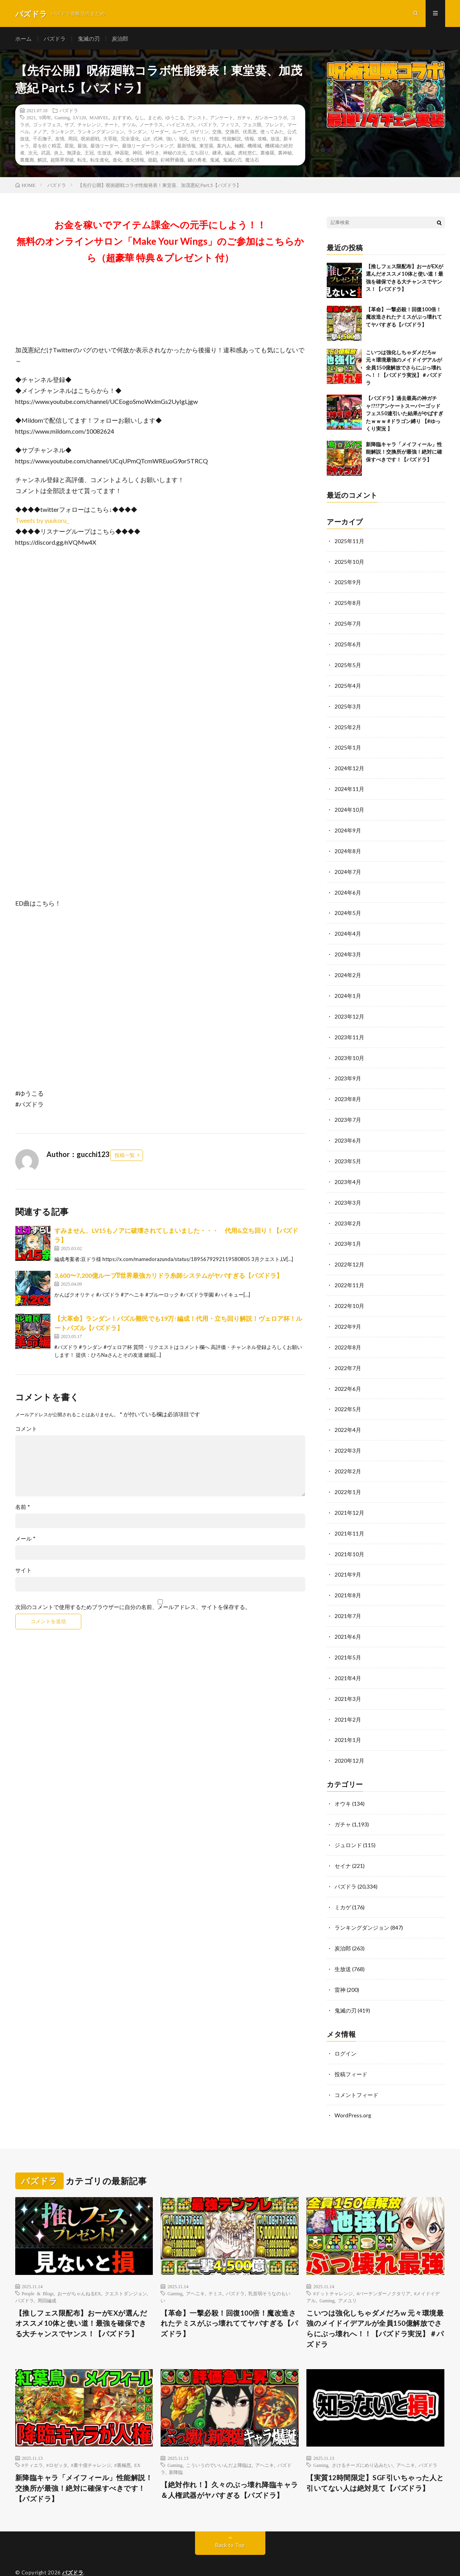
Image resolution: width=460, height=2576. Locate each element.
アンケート (221, 118)
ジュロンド (348, 1825)
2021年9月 (348, 1558)
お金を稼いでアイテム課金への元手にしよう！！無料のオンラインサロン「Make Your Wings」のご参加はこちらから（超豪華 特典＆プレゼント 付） (160, 242)
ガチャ (244, 118)
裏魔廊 (27, 160)
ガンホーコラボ (270, 118)
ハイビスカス (180, 125)
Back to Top (230, 2521)
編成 (229, 153)
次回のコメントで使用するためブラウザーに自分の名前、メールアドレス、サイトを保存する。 (133, 1608)
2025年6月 (348, 643)
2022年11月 (349, 1274)
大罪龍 (110, 139)
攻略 (262, 139)
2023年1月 (348, 1233)
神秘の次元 (174, 153)
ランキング (62, 132)
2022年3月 (348, 1436)
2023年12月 (349, 1009)
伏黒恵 (250, 132)
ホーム (23, 39)
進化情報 (134, 160)
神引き (152, 153)
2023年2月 (348, 1213)
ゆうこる (174, 118)
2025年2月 (348, 725)
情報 (249, 139)
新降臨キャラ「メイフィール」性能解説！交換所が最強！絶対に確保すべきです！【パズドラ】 (404, 453)
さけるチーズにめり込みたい (362, 2441)
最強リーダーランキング (148, 146)
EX (137, 2441)
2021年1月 (348, 1721)
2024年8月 (348, 847)
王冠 (89, 153)
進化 (117, 160)
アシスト (197, 118)
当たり (199, 139)
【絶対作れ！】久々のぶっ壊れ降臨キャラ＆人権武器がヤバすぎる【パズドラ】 (229, 2466)
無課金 (74, 153)
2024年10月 (349, 806)
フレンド (274, 125)
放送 (275, 139)
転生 (82, 160)
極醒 (239, 146)
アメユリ (347, 2276)
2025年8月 (348, 603)
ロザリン (199, 132)
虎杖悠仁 (247, 153)
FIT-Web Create (66, 2558)
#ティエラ (32, 2441)
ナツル (129, 125)
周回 (72, 139)
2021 (31, 118)
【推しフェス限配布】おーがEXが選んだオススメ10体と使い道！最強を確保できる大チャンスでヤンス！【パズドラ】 (81, 2299)
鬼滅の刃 (89, 39)
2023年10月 (349, 1050)
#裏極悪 (123, 2441)
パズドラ (55, 39)
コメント (26, 1430)
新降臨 (176, 2448)
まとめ (155, 118)
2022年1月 (348, 1477)
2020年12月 (349, 1741)
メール (25, 1540)
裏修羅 (267, 153)
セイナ (343, 1845)
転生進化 (99, 160)
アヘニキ (195, 2269)
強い (170, 139)
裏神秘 (285, 153)
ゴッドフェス (47, 125)
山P (146, 139)
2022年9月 (348, 1314)
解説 (42, 160)
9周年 (45, 118)
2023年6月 (348, 1131)
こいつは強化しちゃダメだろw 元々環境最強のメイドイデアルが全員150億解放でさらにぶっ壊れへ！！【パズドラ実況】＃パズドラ (404, 368)
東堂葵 (206, 146)
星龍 (69, 146)
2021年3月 (348, 1680)
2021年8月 (348, 1579)
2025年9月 (348, 582)
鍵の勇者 (197, 160)
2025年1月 (348, 745)
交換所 (232, 132)
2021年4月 (348, 1660)
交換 (217, 132)
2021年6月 (348, 1619)
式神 (158, 139)
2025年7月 (348, 623)
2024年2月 (348, 969)
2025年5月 (348, 664)
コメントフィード (356, 2071)
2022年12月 (349, 1253)
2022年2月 (348, 1457)
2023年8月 (348, 1091)
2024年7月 (348, 867)
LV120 (79, 118)
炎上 (58, 153)
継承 (217, 153)
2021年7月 (348, 1599)
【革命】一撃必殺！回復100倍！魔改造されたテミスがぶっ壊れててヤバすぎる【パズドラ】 (404, 318)
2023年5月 (348, 1152)
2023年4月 (348, 1172)
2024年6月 (348, 887)
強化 (183, 139)
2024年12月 (349, 765)
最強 (82, 146)
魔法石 (252, 160)
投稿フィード (351, 2050)
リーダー (159, 132)
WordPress (136, 2558)
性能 (214, 139)
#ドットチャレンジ (333, 2269)
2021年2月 (348, 1701)
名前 (22, 1508)
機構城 (254, 146)
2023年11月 (349, 1030)
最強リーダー (104, 146)
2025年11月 (349, 542)
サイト (23, 1571)
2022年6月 (348, 1375)
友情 (59, 139)
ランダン (137, 132)
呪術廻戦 (90, 139)
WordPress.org (353, 2091)
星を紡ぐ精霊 (47, 146)
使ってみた (272, 132)
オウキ (343, 1784)
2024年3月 (348, 948)
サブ (69, 125)
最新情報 (186, 146)
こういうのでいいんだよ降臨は (219, 2441)
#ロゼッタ (57, 2441)
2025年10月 (349, 562)
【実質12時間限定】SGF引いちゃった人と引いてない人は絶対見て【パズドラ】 (375, 2458)
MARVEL (99, 118)
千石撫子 (42, 139)
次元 (33, 153)
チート (111, 125)
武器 (45, 153)
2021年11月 (349, 1518)
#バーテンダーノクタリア (383, 2269)
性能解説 (231, 139)
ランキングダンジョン (100, 132)
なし (139, 118)
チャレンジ (89, 125)
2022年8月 (348, 1335)
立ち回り (199, 153)
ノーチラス (151, 125)
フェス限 (252, 125)
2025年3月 (348, 704)
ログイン (345, 2030)
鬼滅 (214, 160)
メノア (40, 132)
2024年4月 (348, 928)
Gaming (62, 118)
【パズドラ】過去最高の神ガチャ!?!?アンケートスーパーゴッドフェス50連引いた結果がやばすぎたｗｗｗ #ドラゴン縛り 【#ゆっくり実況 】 (404, 414)
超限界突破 (62, 160)
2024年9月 (348, 826)
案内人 (224, 146)
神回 (137, 153)
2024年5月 (348, 908)
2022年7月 (348, 1355)
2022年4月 (348, 1416)
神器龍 (122, 153)
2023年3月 (348, 1192)
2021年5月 (348, 1640)
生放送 (104, 153)
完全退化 (130, 139)
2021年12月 (349, 1497)
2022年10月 (349, 1294)
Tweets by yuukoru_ (42, 521)
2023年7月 (348, 1111)
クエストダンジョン (126, 2269)
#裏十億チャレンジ (91, 2441)
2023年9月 (348, 1070)
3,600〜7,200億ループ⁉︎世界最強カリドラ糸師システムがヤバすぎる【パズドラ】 (168, 1276)
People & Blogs (38, 2269)
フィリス (229, 125)
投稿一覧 (125, 1156)
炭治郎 (120, 39)
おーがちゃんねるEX (79, 2269)
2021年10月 (349, 1538)
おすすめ (122, 118)
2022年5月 (348, 1396)
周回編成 (47, 2276)
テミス (215, 2269)
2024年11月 (349, 786)
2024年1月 (348, 989)
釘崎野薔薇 (172, 160)
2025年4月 (348, 684)
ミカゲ (343, 1886)
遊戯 (152, 160)
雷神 (340, 1967)
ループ (179, 132)
